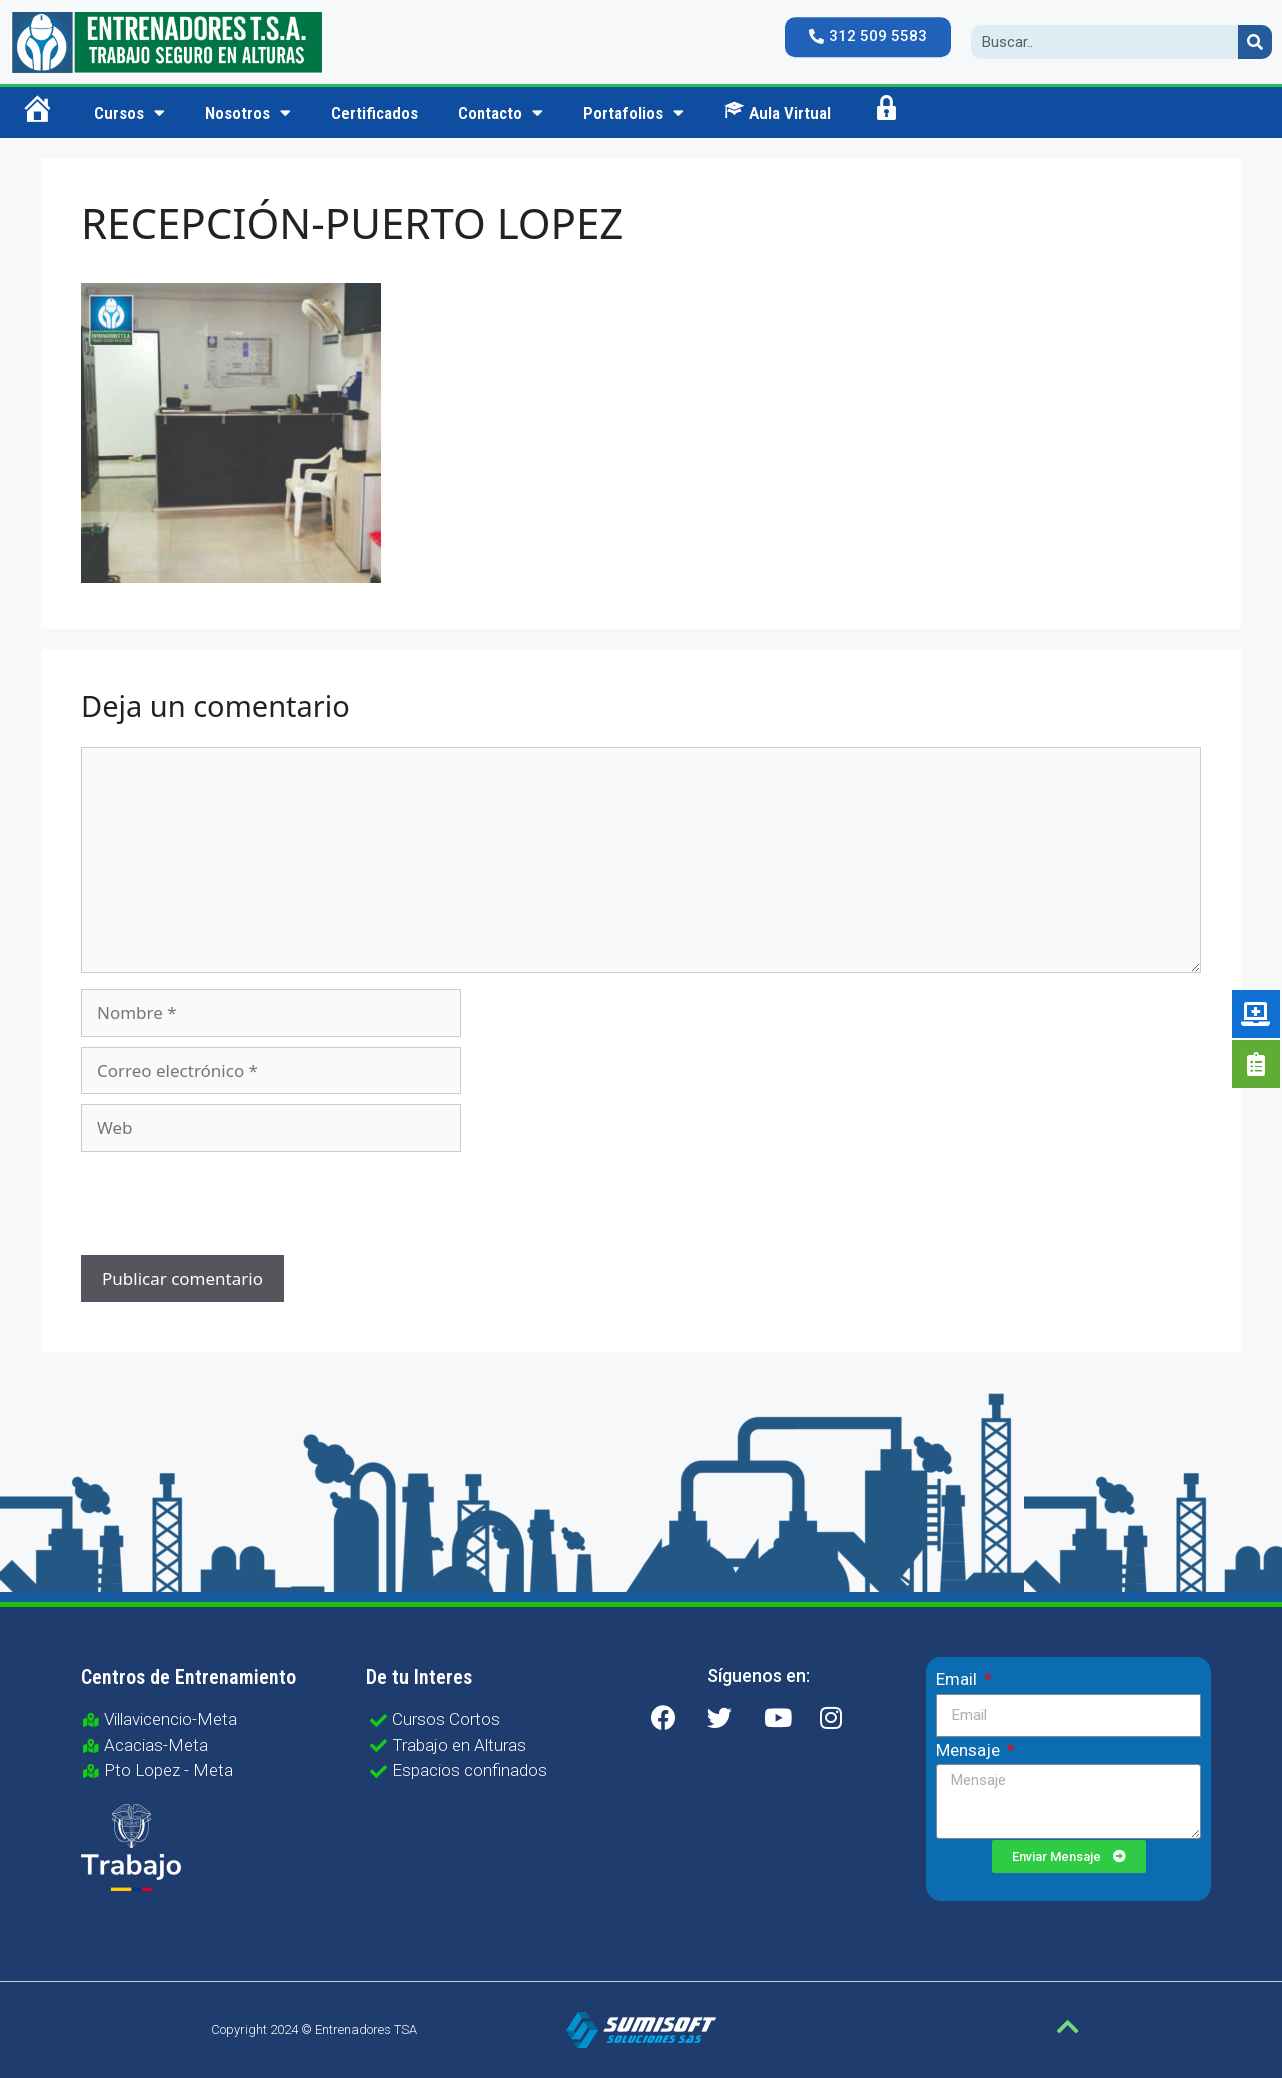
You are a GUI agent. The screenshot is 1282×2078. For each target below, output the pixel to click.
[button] (868, 37)
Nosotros (248, 112)
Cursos (129, 112)
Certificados (374, 113)
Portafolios (633, 112)
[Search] (1255, 42)
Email (958, 1679)
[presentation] (217, 1206)
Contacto (500, 112)
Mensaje (970, 1750)
